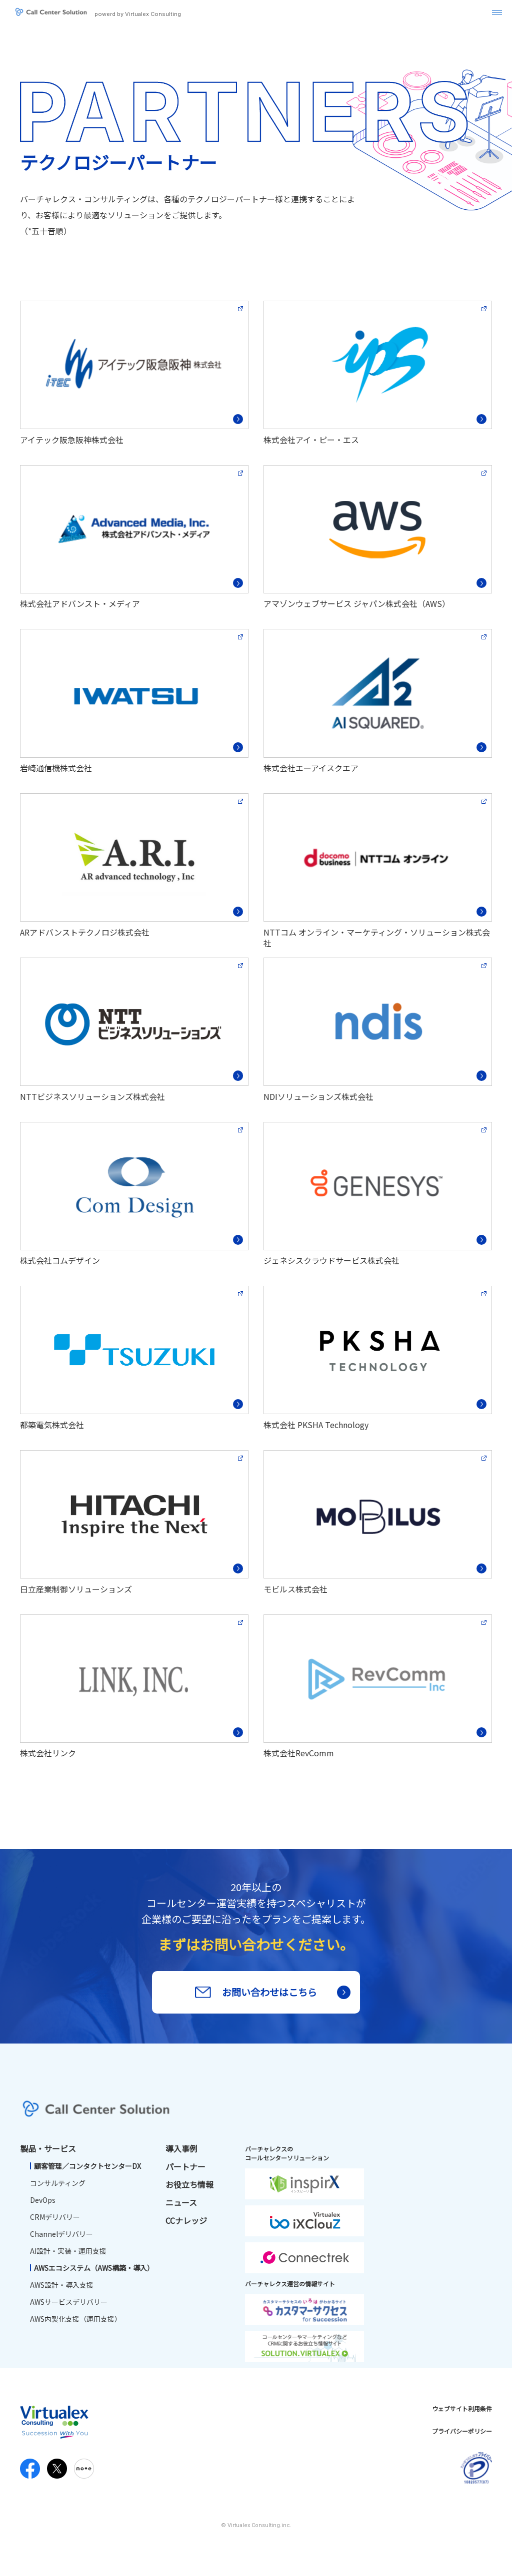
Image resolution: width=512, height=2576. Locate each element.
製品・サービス (48, 2152)
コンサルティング (58, 2187)
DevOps (43, 2204)
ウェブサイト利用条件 (462, 2412)
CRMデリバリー (55, 2221)
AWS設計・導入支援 (62, 2289)
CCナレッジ (186, 2224)
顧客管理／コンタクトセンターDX (87, 2170)
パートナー (186, 2170)
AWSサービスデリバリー (69, 2306)
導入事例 (182, 2152)
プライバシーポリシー (462, 2435)
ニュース (181, 2206)
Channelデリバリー (61, 2238)
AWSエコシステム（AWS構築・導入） (94, 2272)
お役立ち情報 (190, 2188)
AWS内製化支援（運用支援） (76, 2323)
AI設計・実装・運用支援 (68, 2255)
